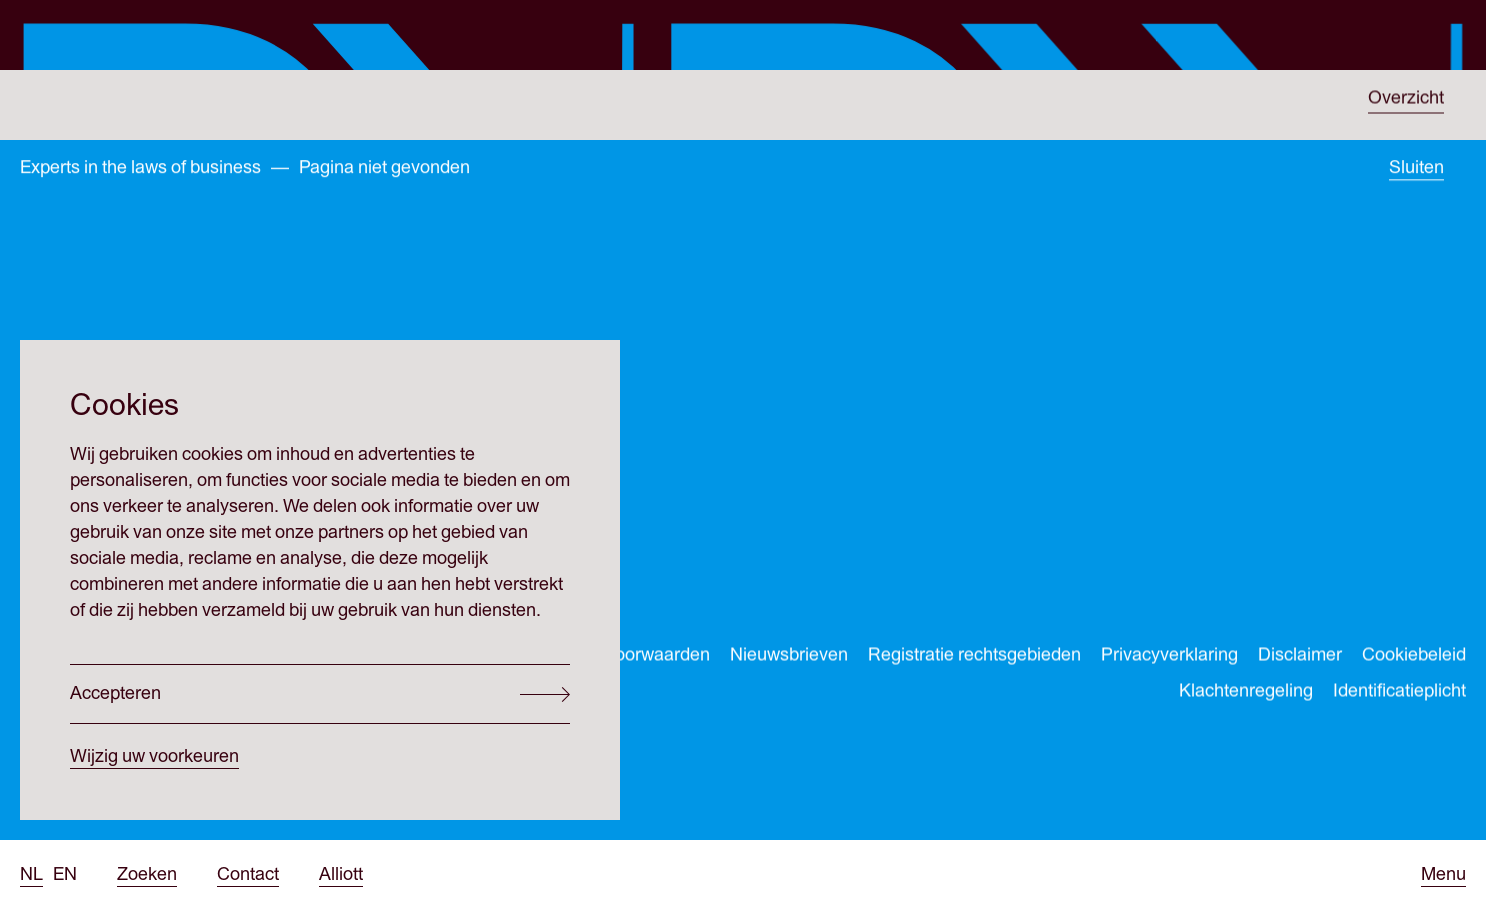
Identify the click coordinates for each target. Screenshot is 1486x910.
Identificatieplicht (1399, 693)
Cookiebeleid (1414, 657)
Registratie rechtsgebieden (974, 657)
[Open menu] (1443, 875)
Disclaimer (1300, 657)
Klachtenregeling (1246, 693)
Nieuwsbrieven (789, 657)
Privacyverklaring (1169, 657)
